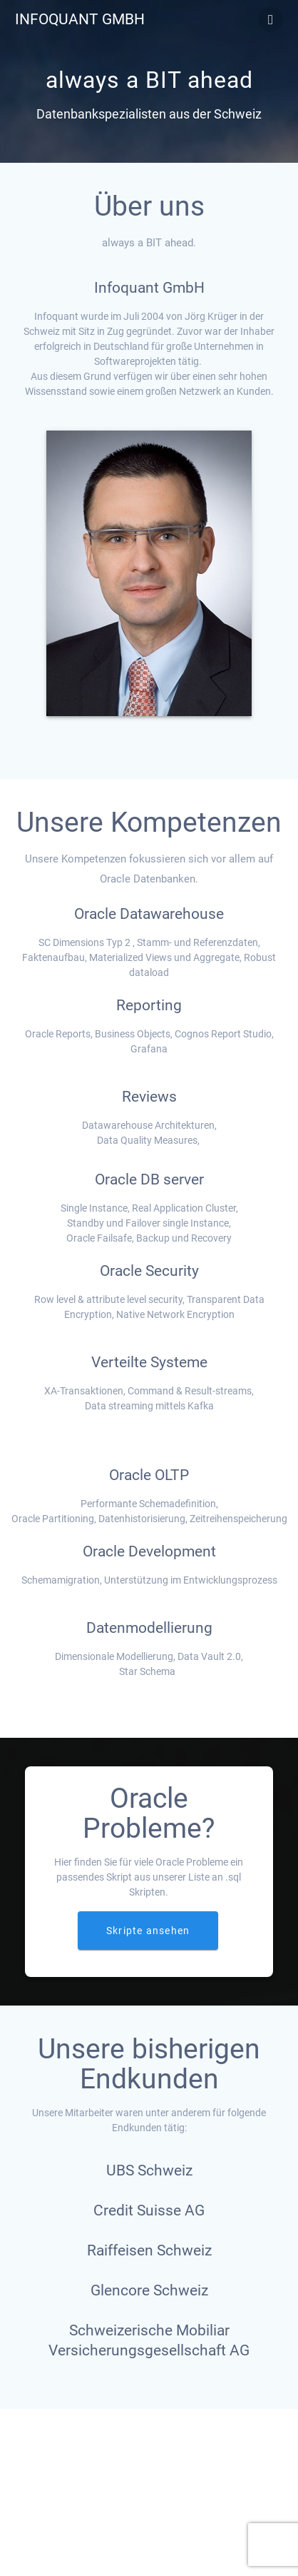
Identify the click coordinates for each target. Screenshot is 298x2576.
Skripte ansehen (148, 1930)
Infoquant (80, 19)
